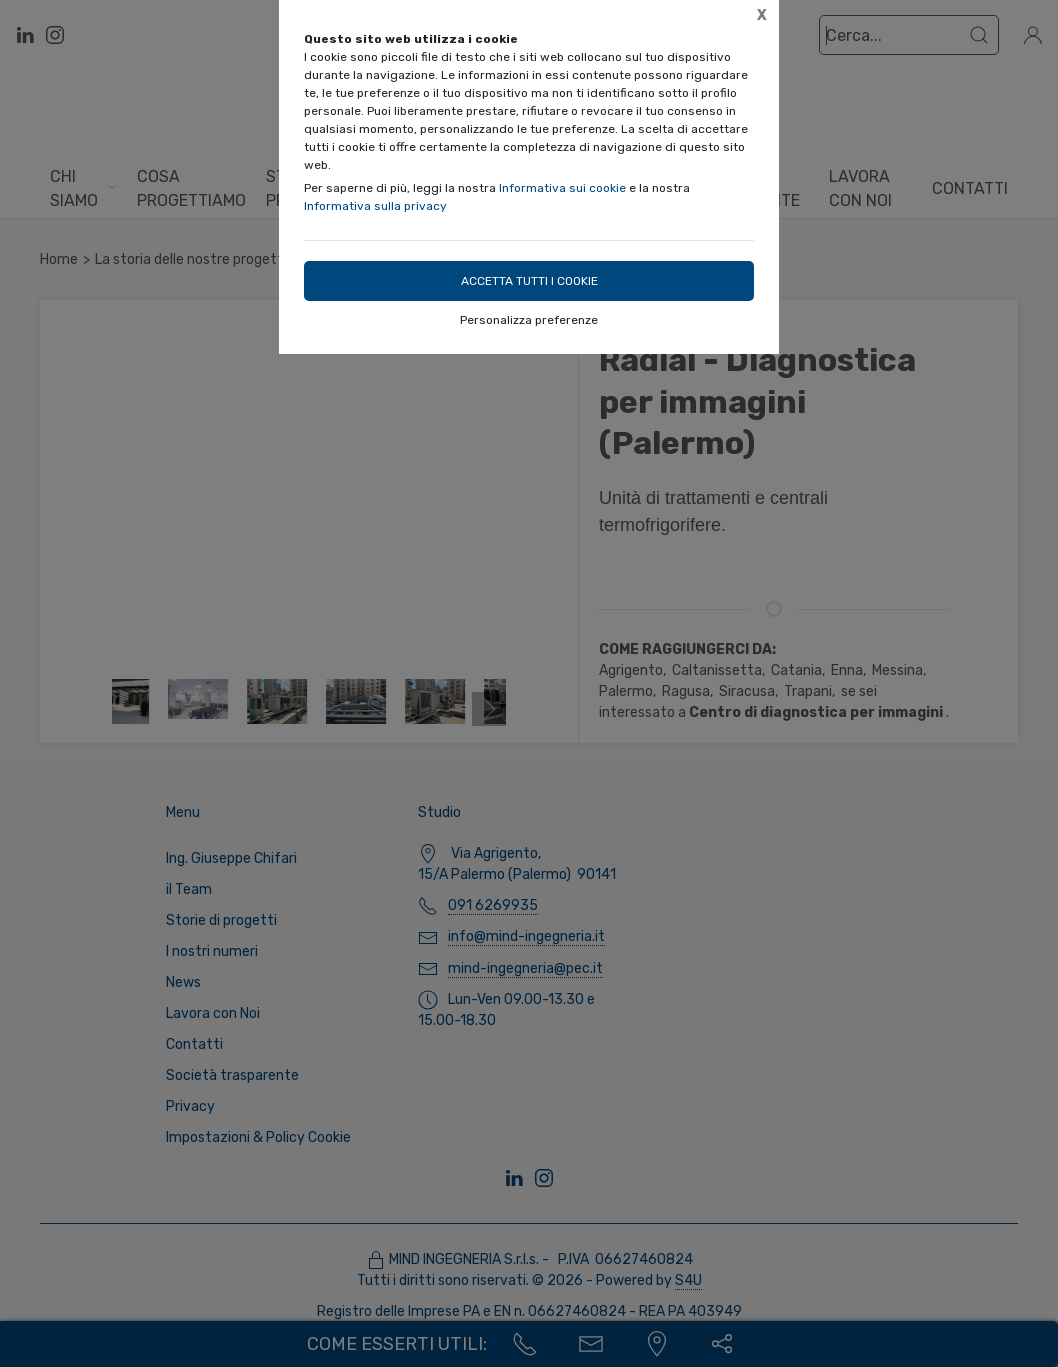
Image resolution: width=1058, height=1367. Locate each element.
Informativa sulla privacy (375, 206)
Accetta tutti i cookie (529, 281)
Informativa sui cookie (562, 188)
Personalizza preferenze (529, 320)
